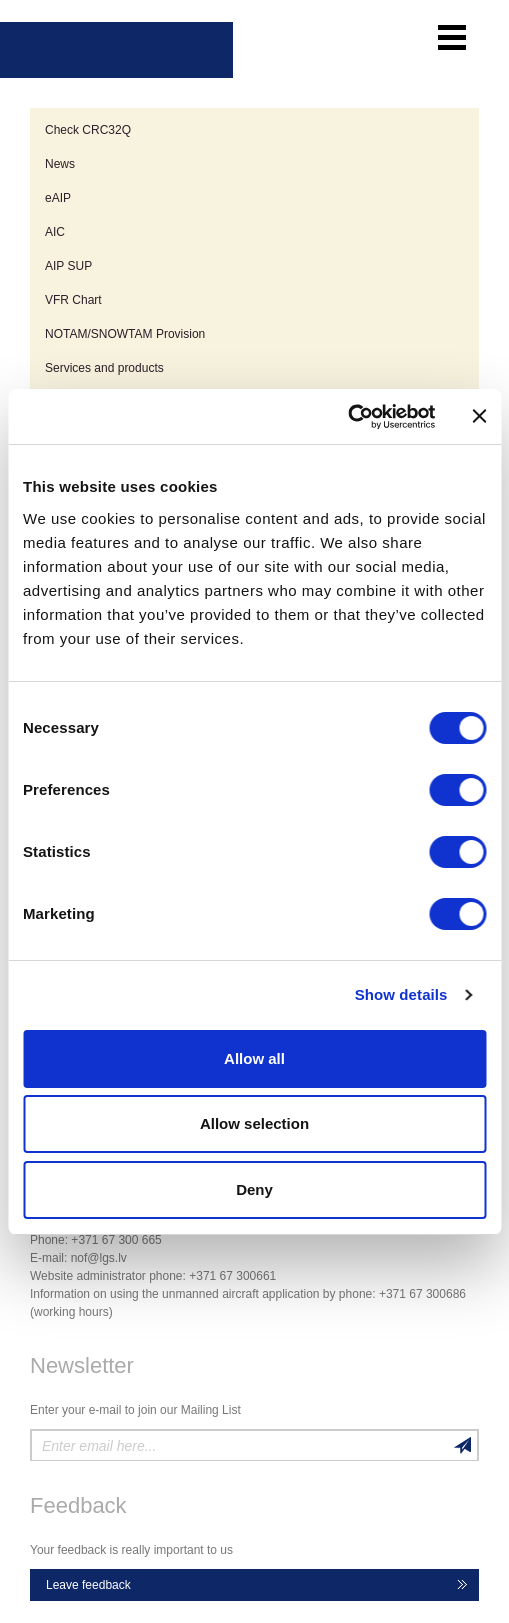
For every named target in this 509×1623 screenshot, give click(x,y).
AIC (55, 232)
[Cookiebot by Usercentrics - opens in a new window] (347, 417)
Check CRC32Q (88, 130)
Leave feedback (88, 1585)
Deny (254, 1189)
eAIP (58, 198)
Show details (401, 994)
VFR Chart (73, 300)
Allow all (254, 1058)
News (60, 164)
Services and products (104, 368)
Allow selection (254, 1123)
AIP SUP (68, 266)
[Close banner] (479, 416)
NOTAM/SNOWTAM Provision (125, 334)
